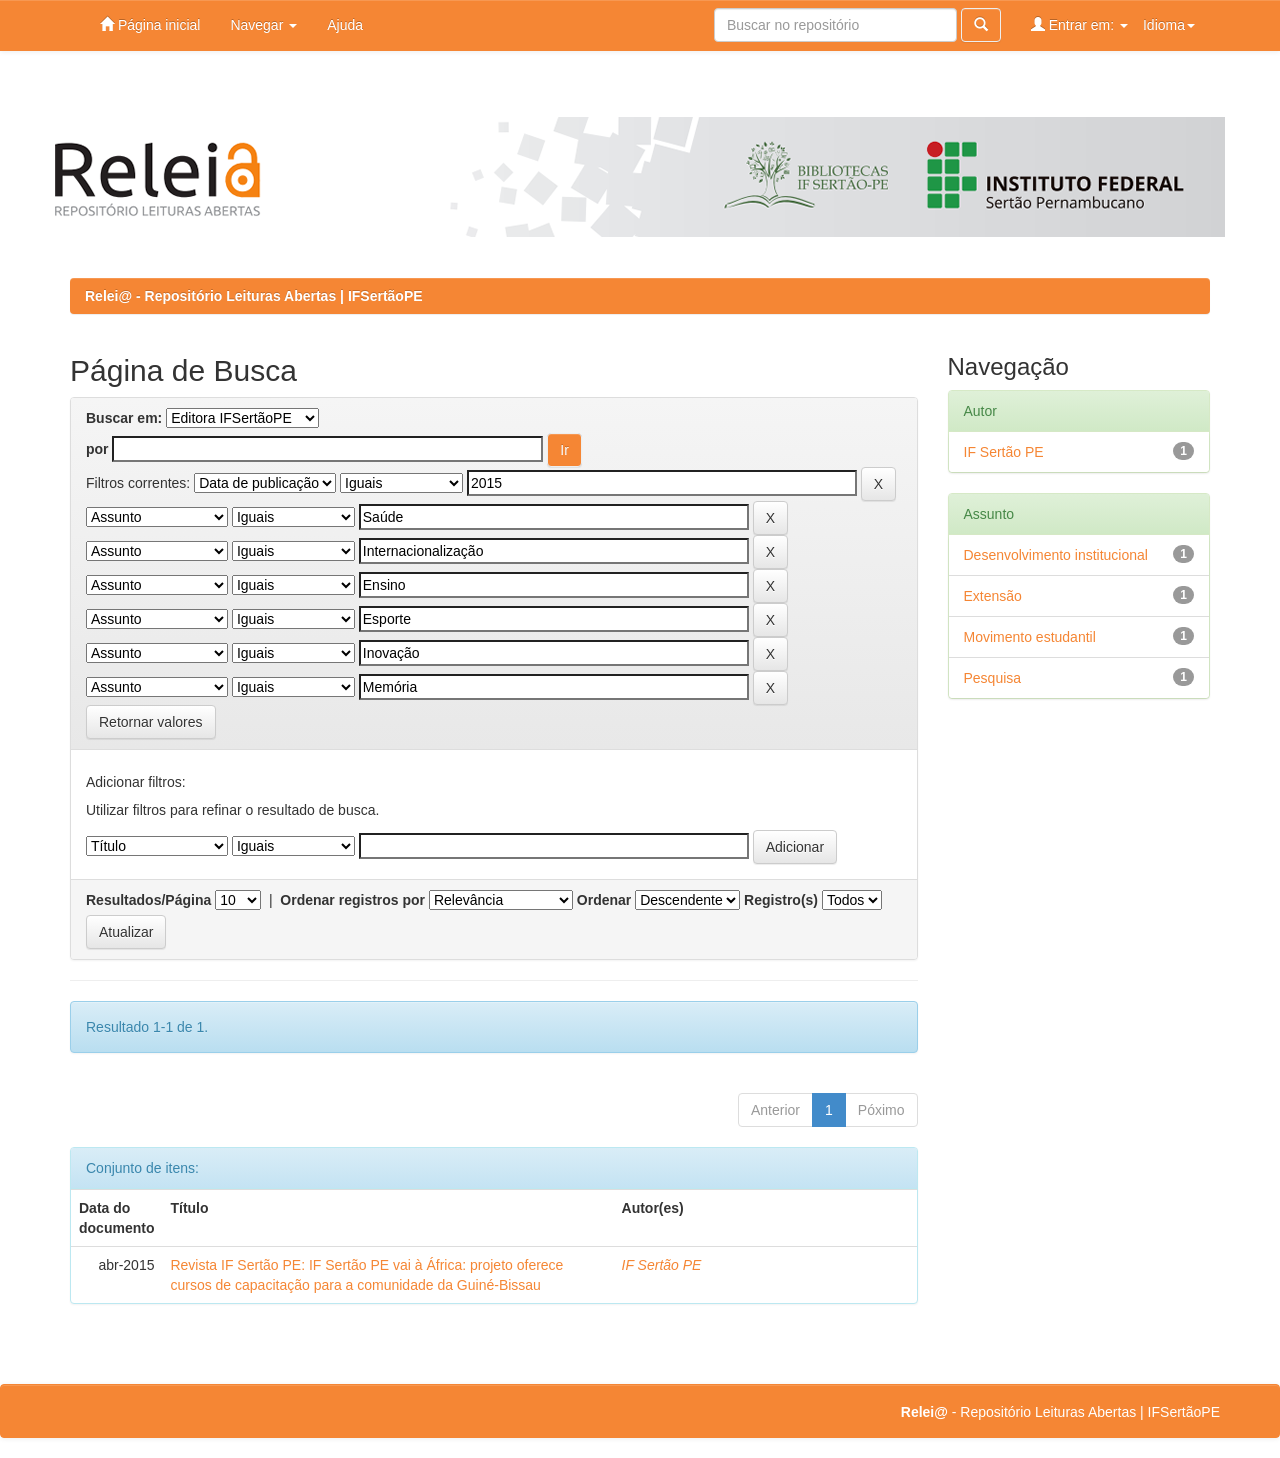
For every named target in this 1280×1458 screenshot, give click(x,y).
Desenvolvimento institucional (1056, 555)
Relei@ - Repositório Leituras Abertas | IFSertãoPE (254, 296)
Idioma (1169, 25)
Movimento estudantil (1030, 637)
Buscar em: (124, 418)
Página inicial (150, 24)
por (97, 449)
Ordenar (604, 900)
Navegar (263, 25)
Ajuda (345, 25)
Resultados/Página (148, 900)
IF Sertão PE (662, 1265)
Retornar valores (151, 722)
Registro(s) (781, 900)
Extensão (993, 596)
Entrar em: (1079, 24)
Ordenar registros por (352, 900)
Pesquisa (993, 678)
